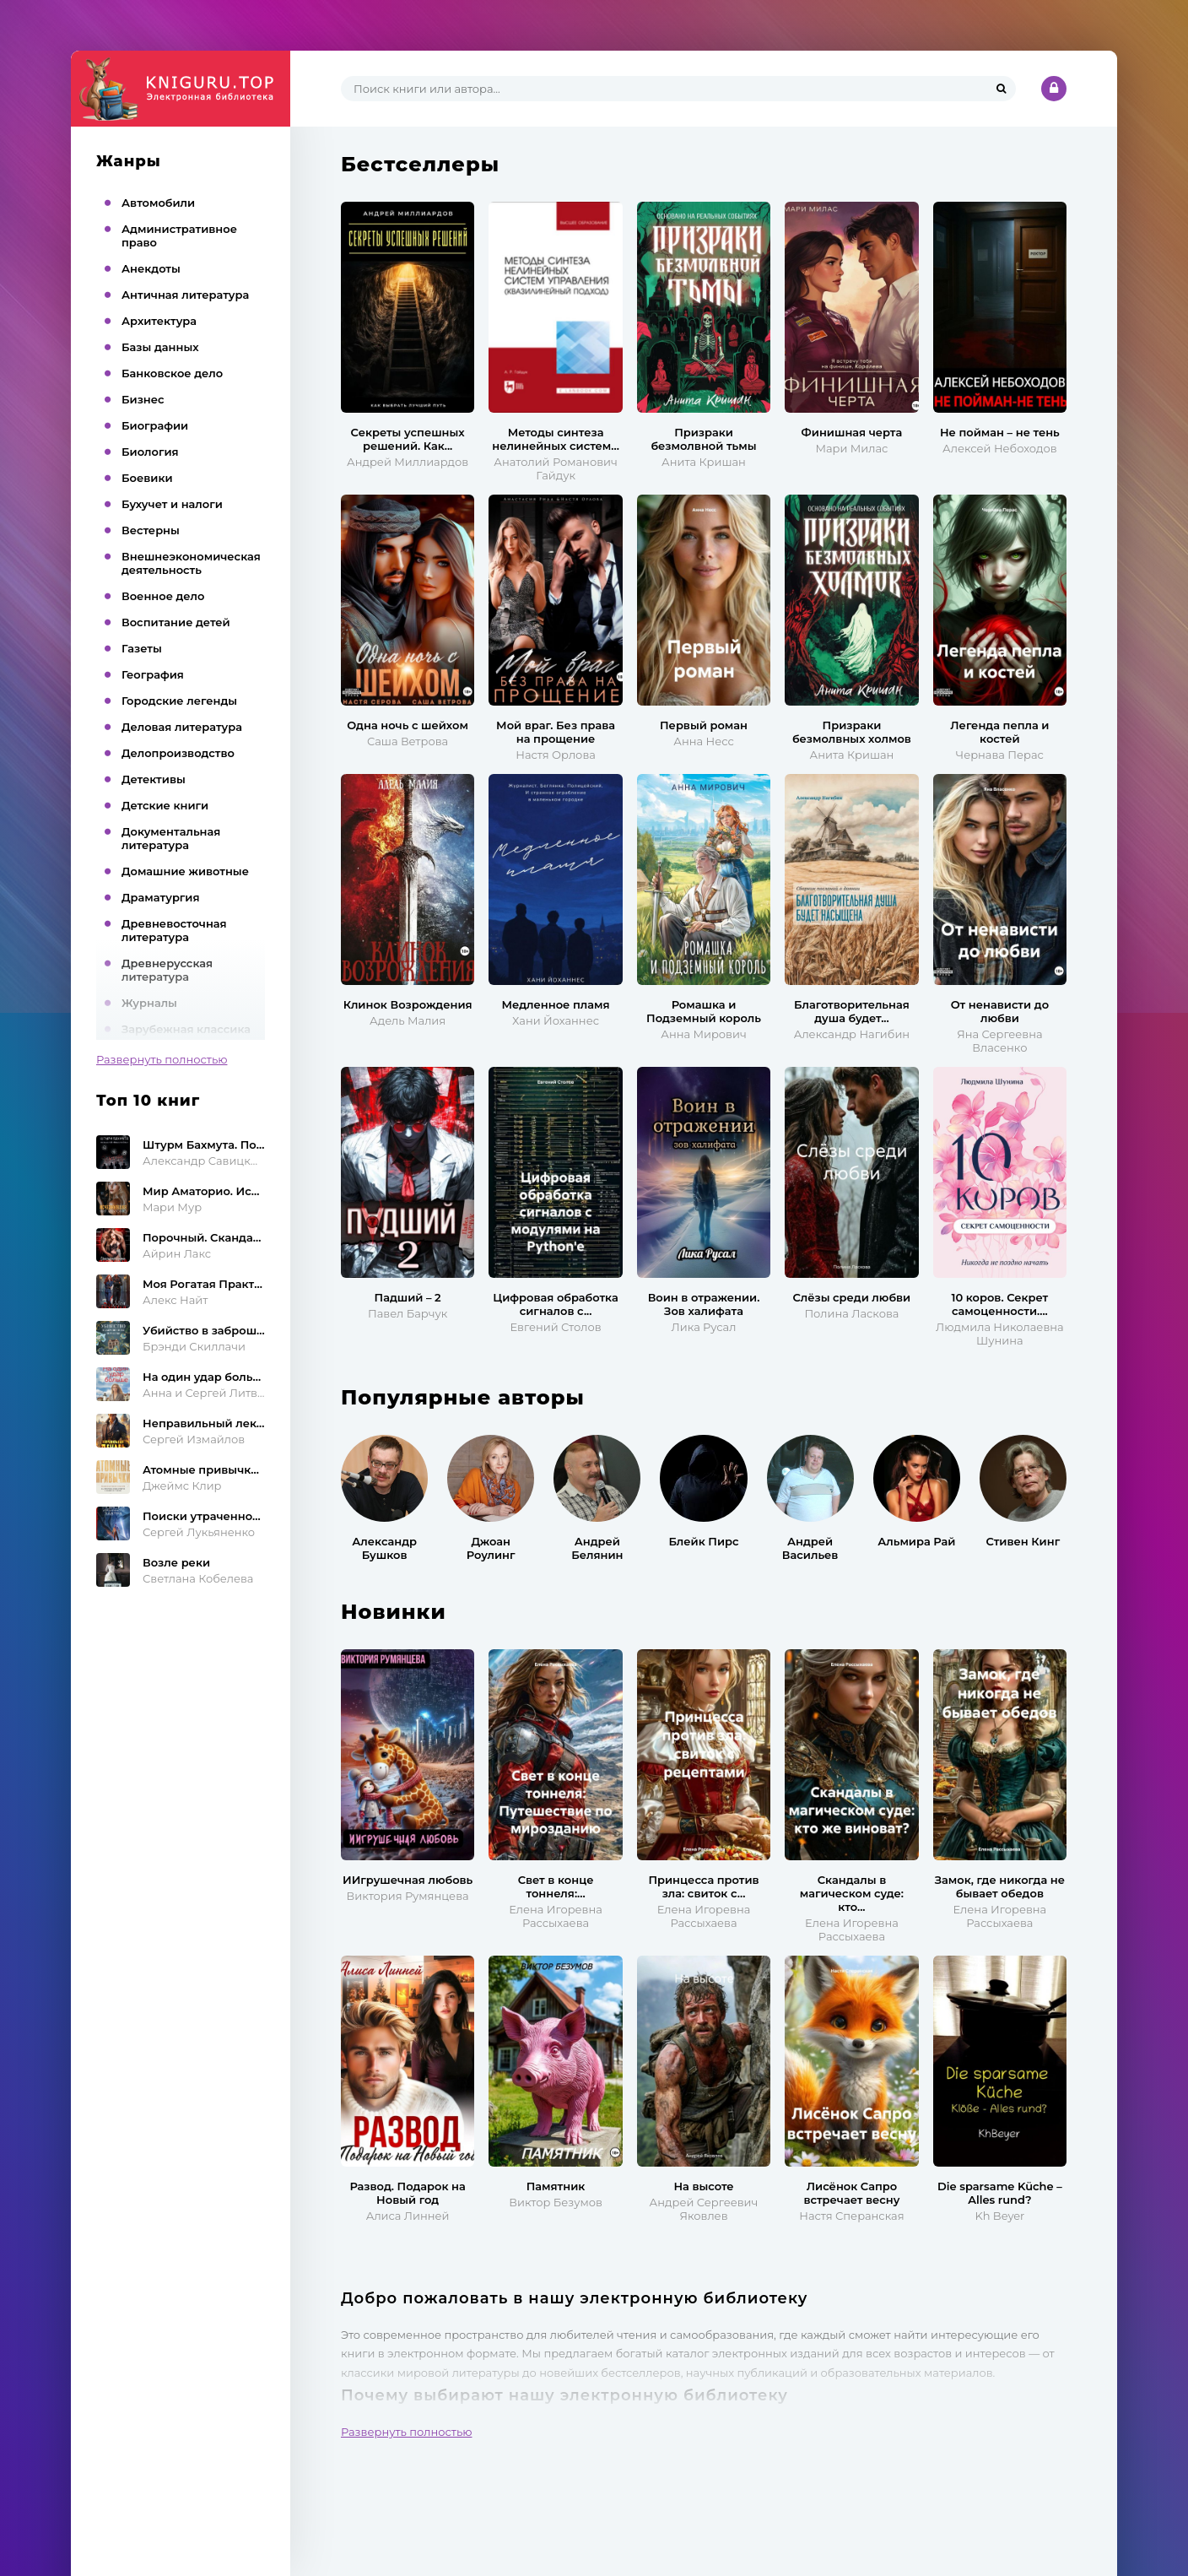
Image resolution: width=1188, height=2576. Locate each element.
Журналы (149, 1002)
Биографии (155, 425)
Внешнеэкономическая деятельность (191, 562)
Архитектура (159, 320)
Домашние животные (185, 871)
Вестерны (151, 530)
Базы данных (160, 347)
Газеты (142, 648)
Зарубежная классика (186, 1029)
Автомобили (158, 202)
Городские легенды (179, 700)
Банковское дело (172, 373)
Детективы (154, 779)
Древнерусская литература (167, 969)
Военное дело (163, 596)
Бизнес (143, 399)
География (153, 674)
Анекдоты (151, 268)
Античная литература (185, 294)
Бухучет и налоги (172, 504)
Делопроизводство (178, 753)
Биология (150, 451)
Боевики (147, 477)
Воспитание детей (176, 622)
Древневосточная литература (174, 930)
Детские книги (165, 805)
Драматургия (161, 897)
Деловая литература (182, 726)
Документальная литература (171, 838)
